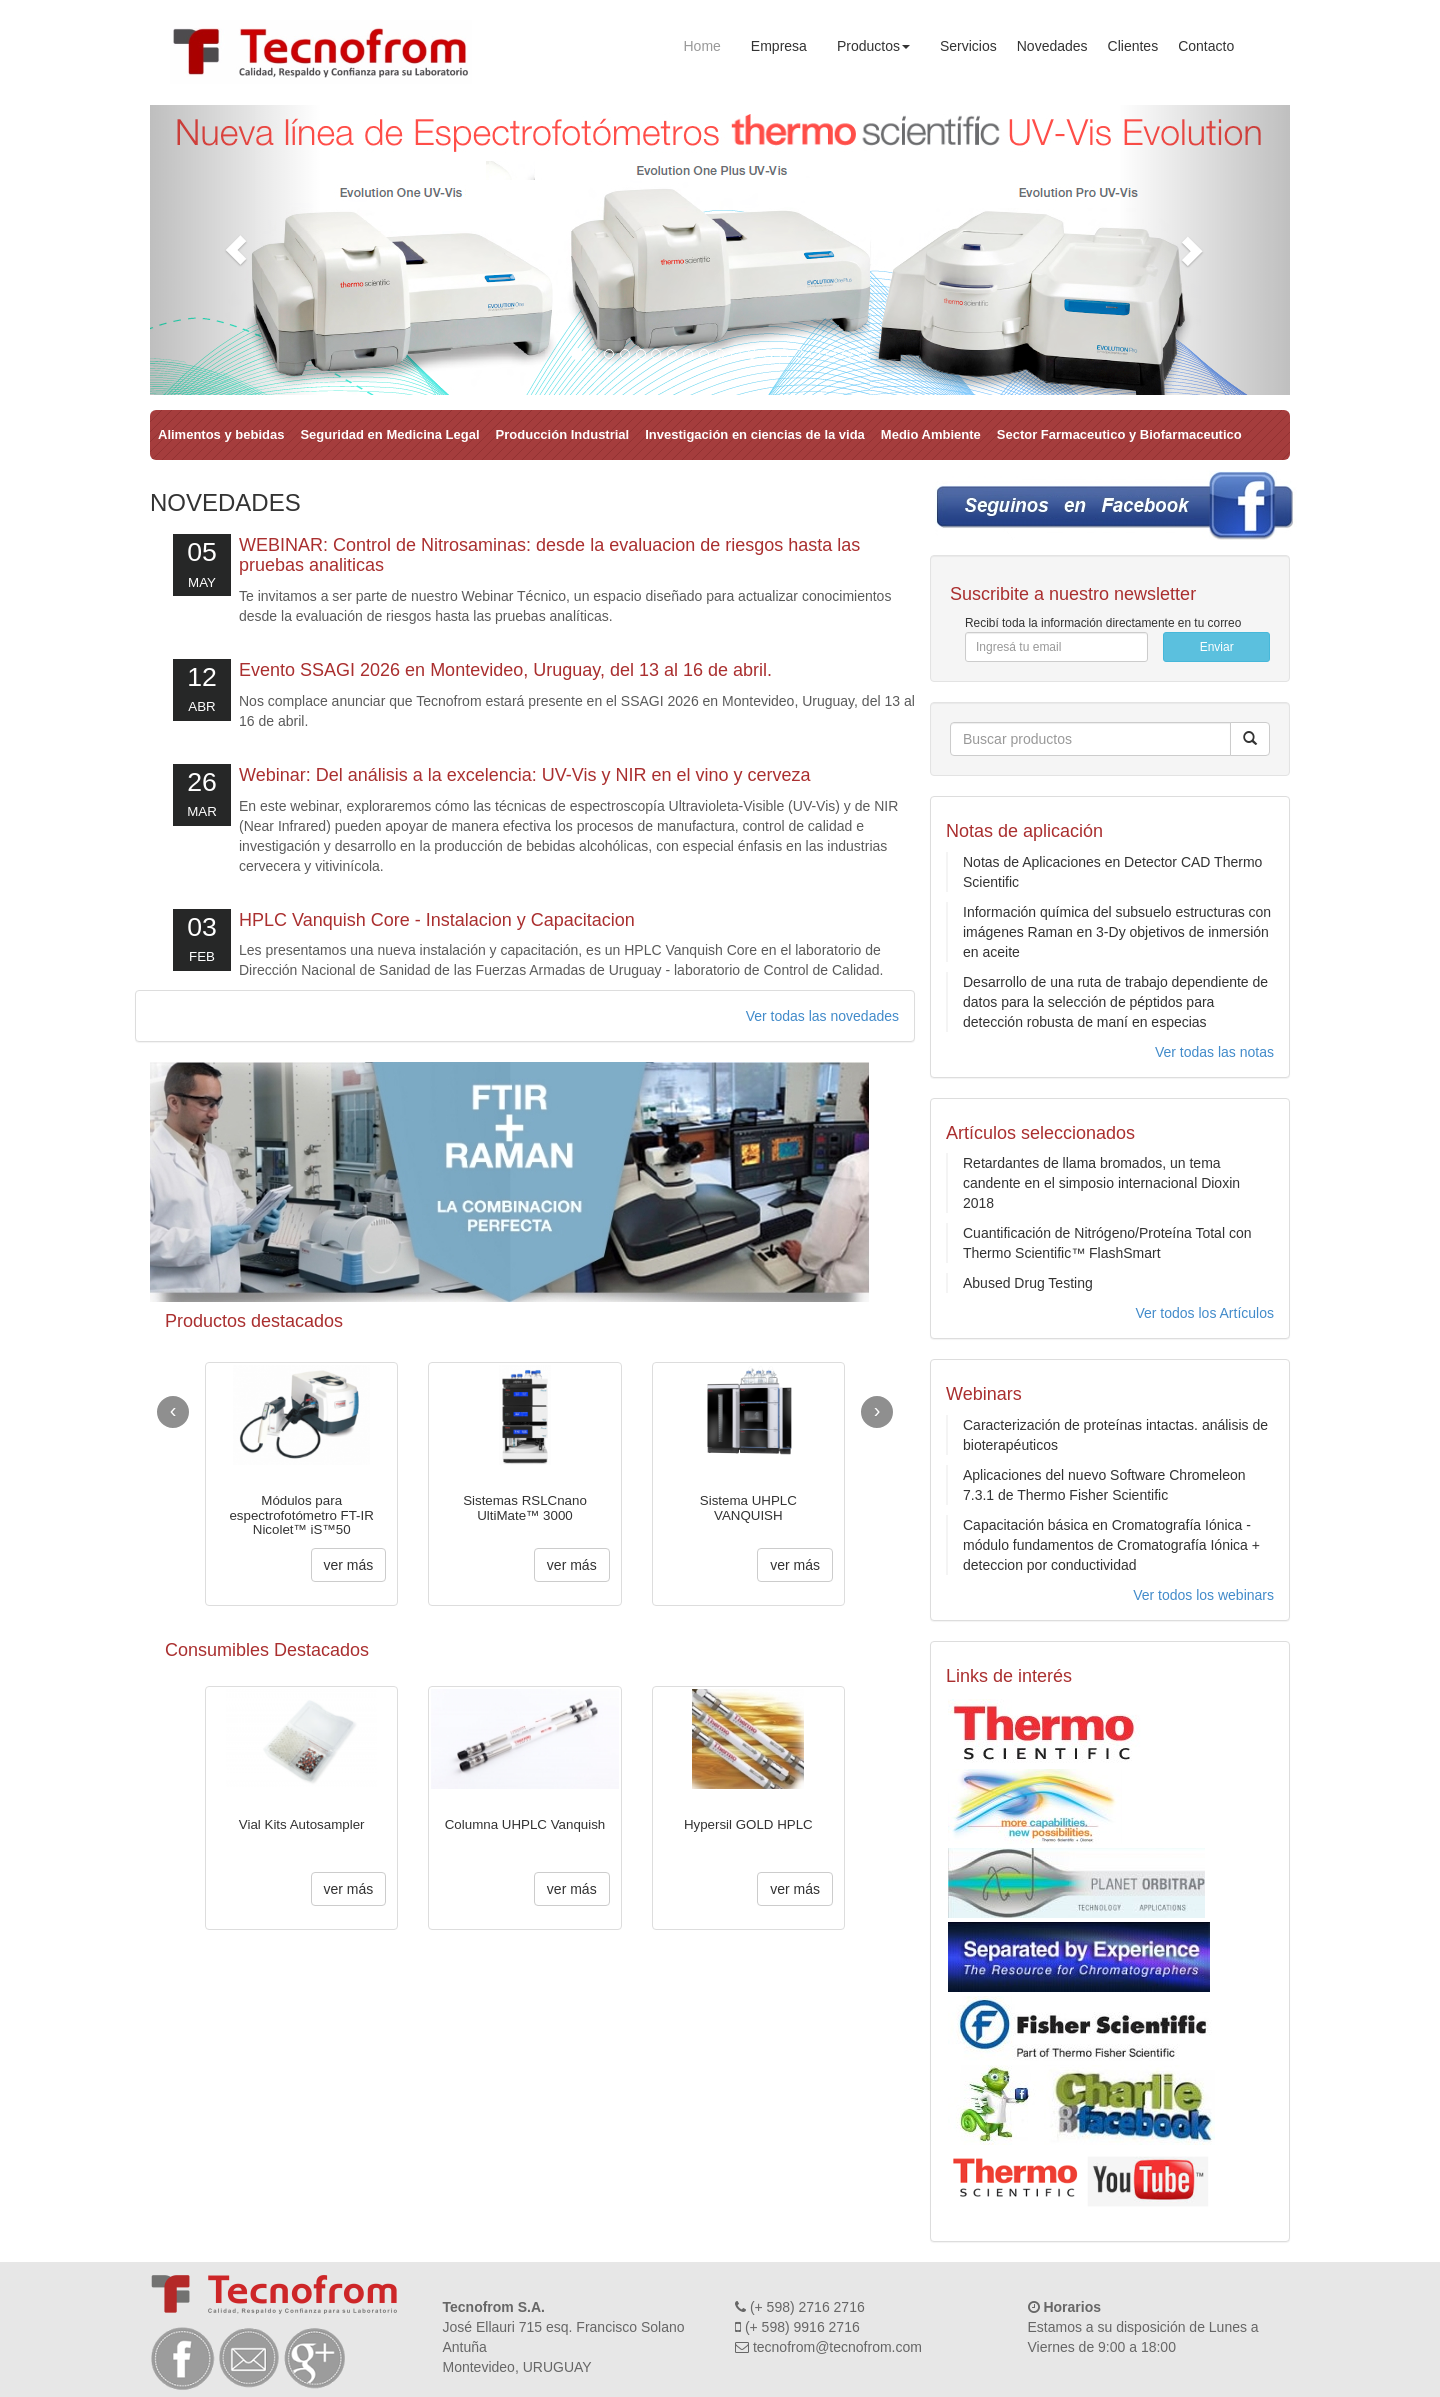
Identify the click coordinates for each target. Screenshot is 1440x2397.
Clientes (1133, 46)
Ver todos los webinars (1203, 1595)
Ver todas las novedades (822, 1016)
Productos (873, 46)
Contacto (1206, 46)
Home (702, 46)
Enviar (1217, 647)
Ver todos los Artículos (1204, 1313)
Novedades (1052, 46)
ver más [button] (349, 1565)
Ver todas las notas (1214, 1052)
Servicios (968, 46)
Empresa (779, 46)
